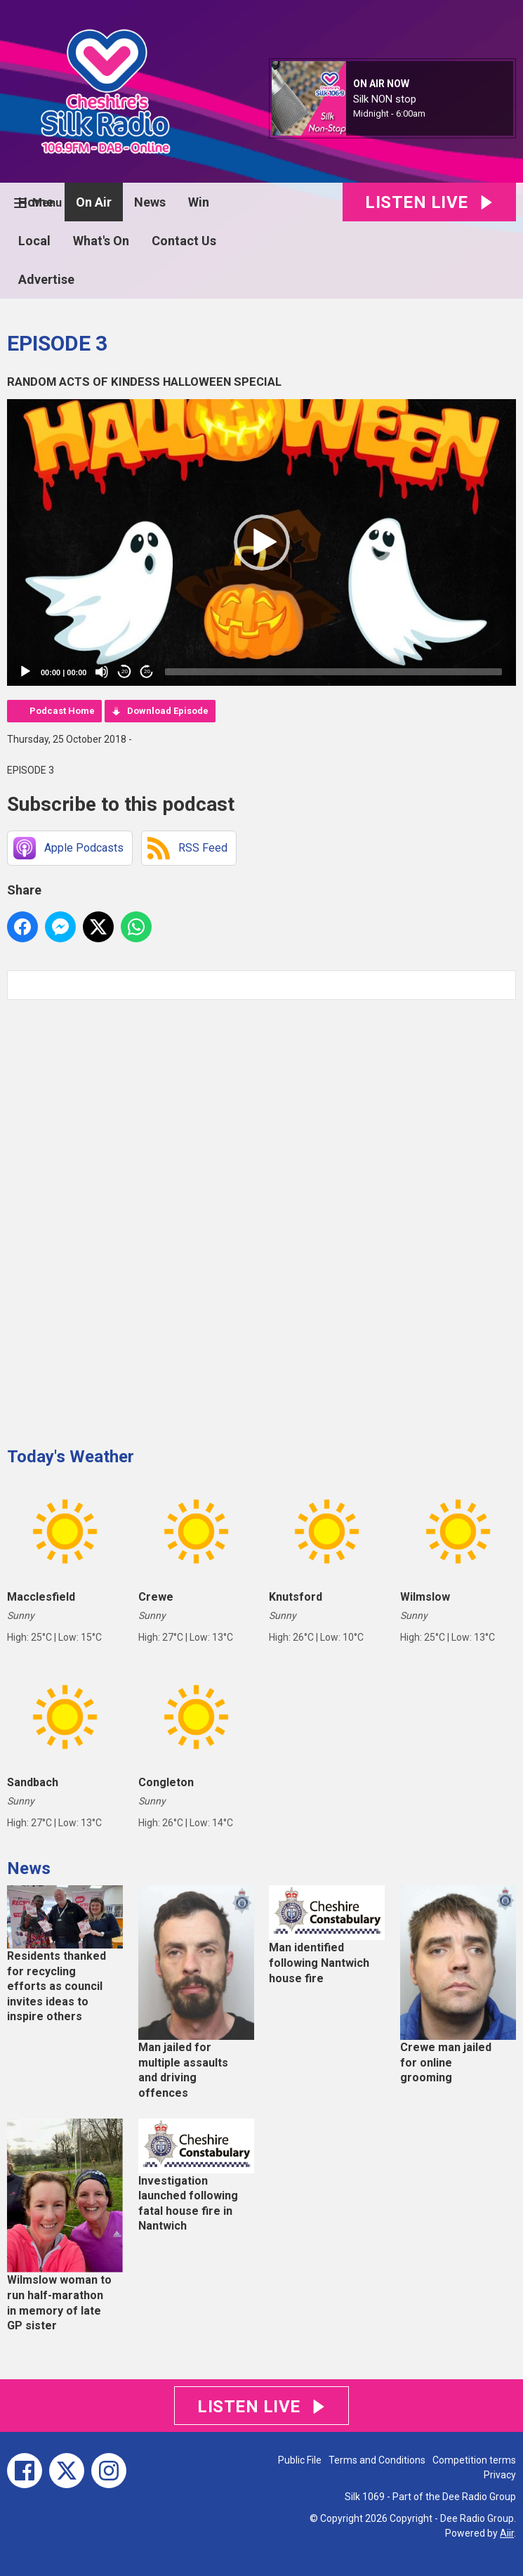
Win (198, 202)
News (150, 202)
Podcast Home (62, 710)
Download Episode (167, 710)
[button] (262, 542)
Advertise (46, 279)
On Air (94, 202)
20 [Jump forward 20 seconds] (147, 671)
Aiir (507, 2533)
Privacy (500, 2474)
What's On (101, 240)
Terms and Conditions (377, 2460)
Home (35, 202)
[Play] (25, 672)
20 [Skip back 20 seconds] (124, 671)
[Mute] (102, 672)
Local (34, 240)
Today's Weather (70, 1456)
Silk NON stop (384, 99)
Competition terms (474, 2460)
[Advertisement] (112, 1218)
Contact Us (184, 240)
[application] (261, 542)
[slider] (333, 671)
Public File (300, 2460)
